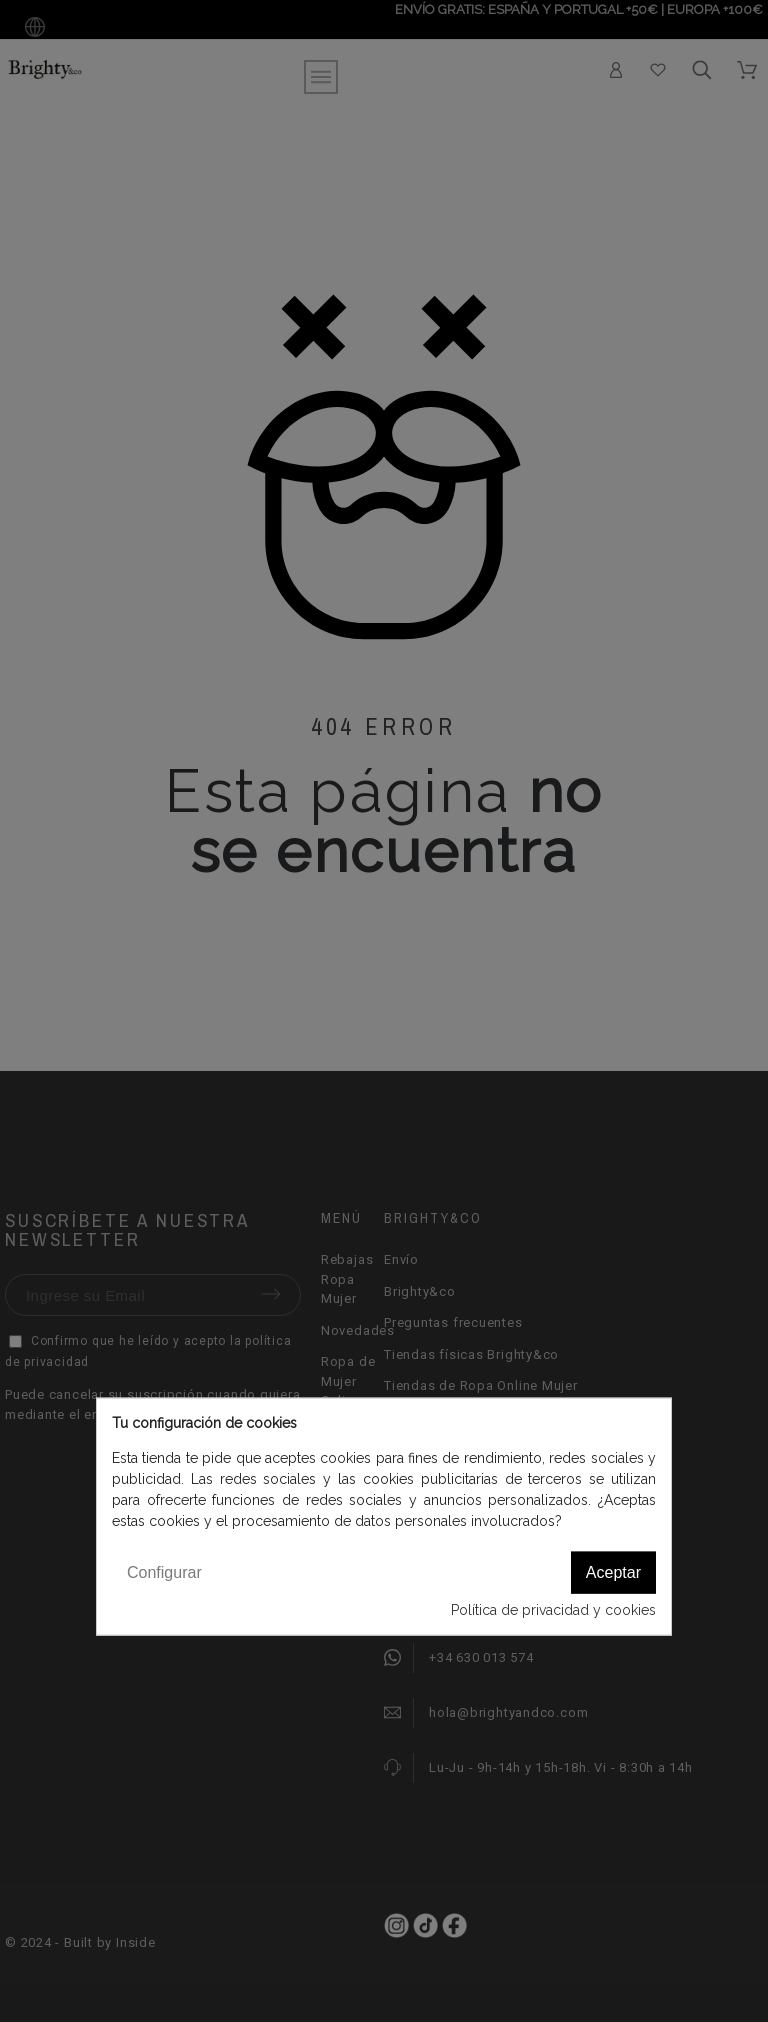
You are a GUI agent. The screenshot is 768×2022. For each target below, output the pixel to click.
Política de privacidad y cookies (553, 1610)
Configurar (164, 1571)
